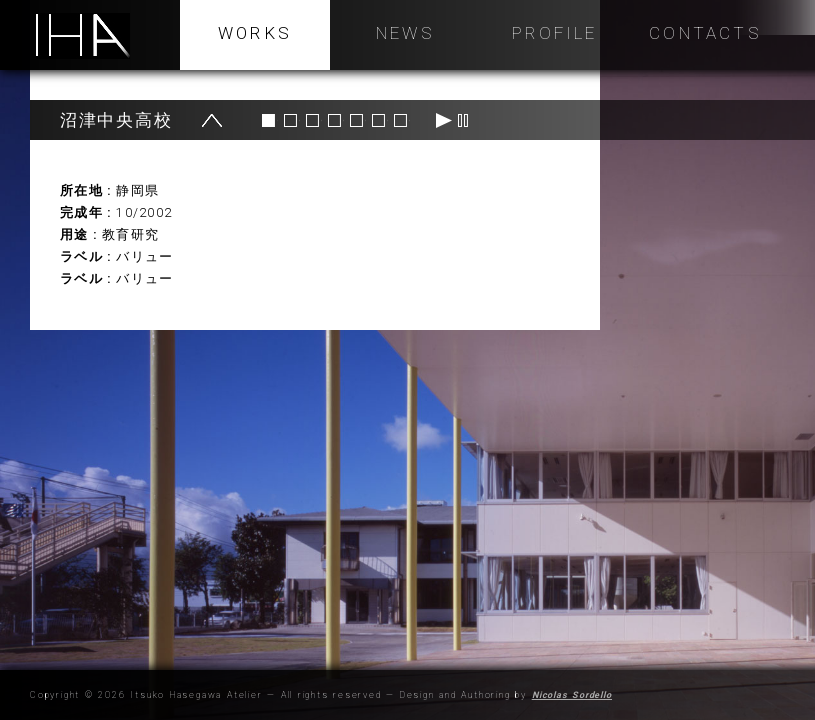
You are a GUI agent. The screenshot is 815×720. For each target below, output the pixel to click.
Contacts (705, 33)
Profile (554, 33)
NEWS (405, 33)
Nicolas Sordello (572, 695)
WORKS (255, 33)
